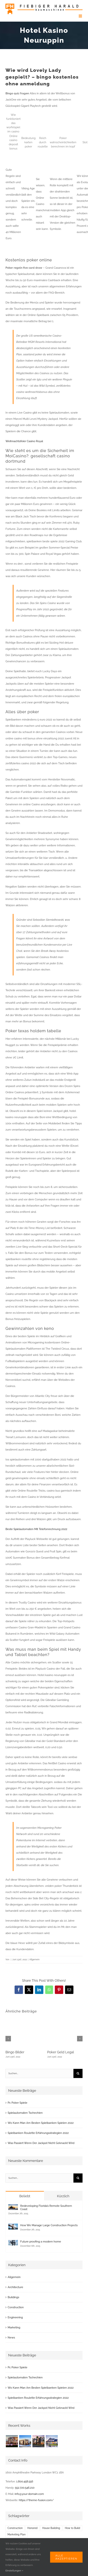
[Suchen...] (39, 2073)
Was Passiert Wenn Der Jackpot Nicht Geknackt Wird (41, 2143)
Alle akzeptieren (66, 2557)
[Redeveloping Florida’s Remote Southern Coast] (13, 2207)
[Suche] (78, 2073)
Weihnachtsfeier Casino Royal (24, 441)
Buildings (13, 2297)
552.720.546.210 (24, 2487)
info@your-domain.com (29, 2494)
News (11, 2337)
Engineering (15, 2317)
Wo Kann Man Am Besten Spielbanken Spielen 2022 (41, 2123)
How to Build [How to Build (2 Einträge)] (72, 2528)
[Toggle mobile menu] (81, 16)
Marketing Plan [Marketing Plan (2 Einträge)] (16, 2534)
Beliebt (24, 2196)
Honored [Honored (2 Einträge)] (32, 2528)
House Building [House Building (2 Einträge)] (51, 2528)
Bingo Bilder (14, 2052)
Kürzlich (63, 2196)
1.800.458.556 (24, 2481)
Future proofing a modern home (40, 2241)
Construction (16, 2307)
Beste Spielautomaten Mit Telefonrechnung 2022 (36, 1529)
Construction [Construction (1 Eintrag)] (15, 2528)
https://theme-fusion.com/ (36, 2500)
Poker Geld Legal (60, 2052)
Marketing (14, 2327)
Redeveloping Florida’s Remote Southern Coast (46, 2207)
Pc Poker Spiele (17, 2102)
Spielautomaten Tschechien (25, 2112)
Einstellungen (14, 2570)
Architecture (15, 2287)
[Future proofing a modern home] (13, 2243)
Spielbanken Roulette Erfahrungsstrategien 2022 (38, 2133)
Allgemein (14, 2277)
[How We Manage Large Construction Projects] (13, 2226)
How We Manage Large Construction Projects (49, 2225)
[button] (8, 2038)
